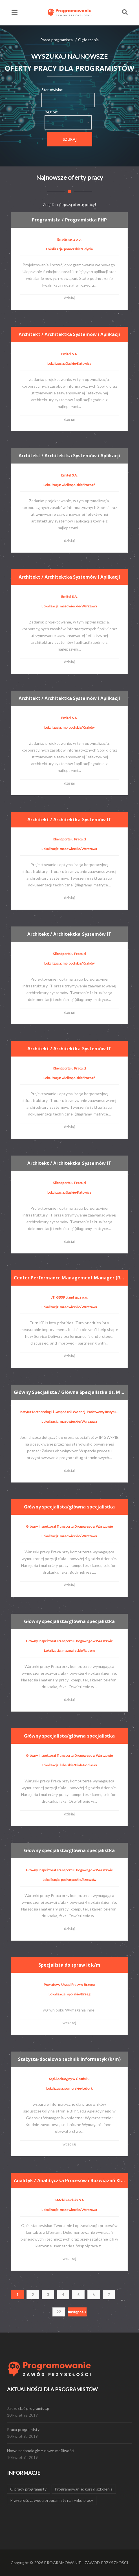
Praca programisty (23, 2429)
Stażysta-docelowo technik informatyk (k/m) (70, 2059)
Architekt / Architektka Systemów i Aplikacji (70, 334)
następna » (77, 2312)
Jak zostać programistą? (28, 2408)
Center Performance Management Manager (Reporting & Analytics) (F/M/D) (70, 1277)
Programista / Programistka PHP (70, 220)
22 (58, 2312)
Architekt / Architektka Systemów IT (70, 819)
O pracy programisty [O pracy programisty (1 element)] (28, 2489)
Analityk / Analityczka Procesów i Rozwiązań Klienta (70, 2180)
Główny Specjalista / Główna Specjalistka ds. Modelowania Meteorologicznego (70, 1392)
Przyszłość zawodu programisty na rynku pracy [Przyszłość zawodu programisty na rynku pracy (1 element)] (51, 2500)
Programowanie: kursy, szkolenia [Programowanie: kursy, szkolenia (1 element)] (84, 2489)
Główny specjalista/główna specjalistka (70, 1507)
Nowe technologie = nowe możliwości (40, 2450)
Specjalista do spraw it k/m (70, 1964)
